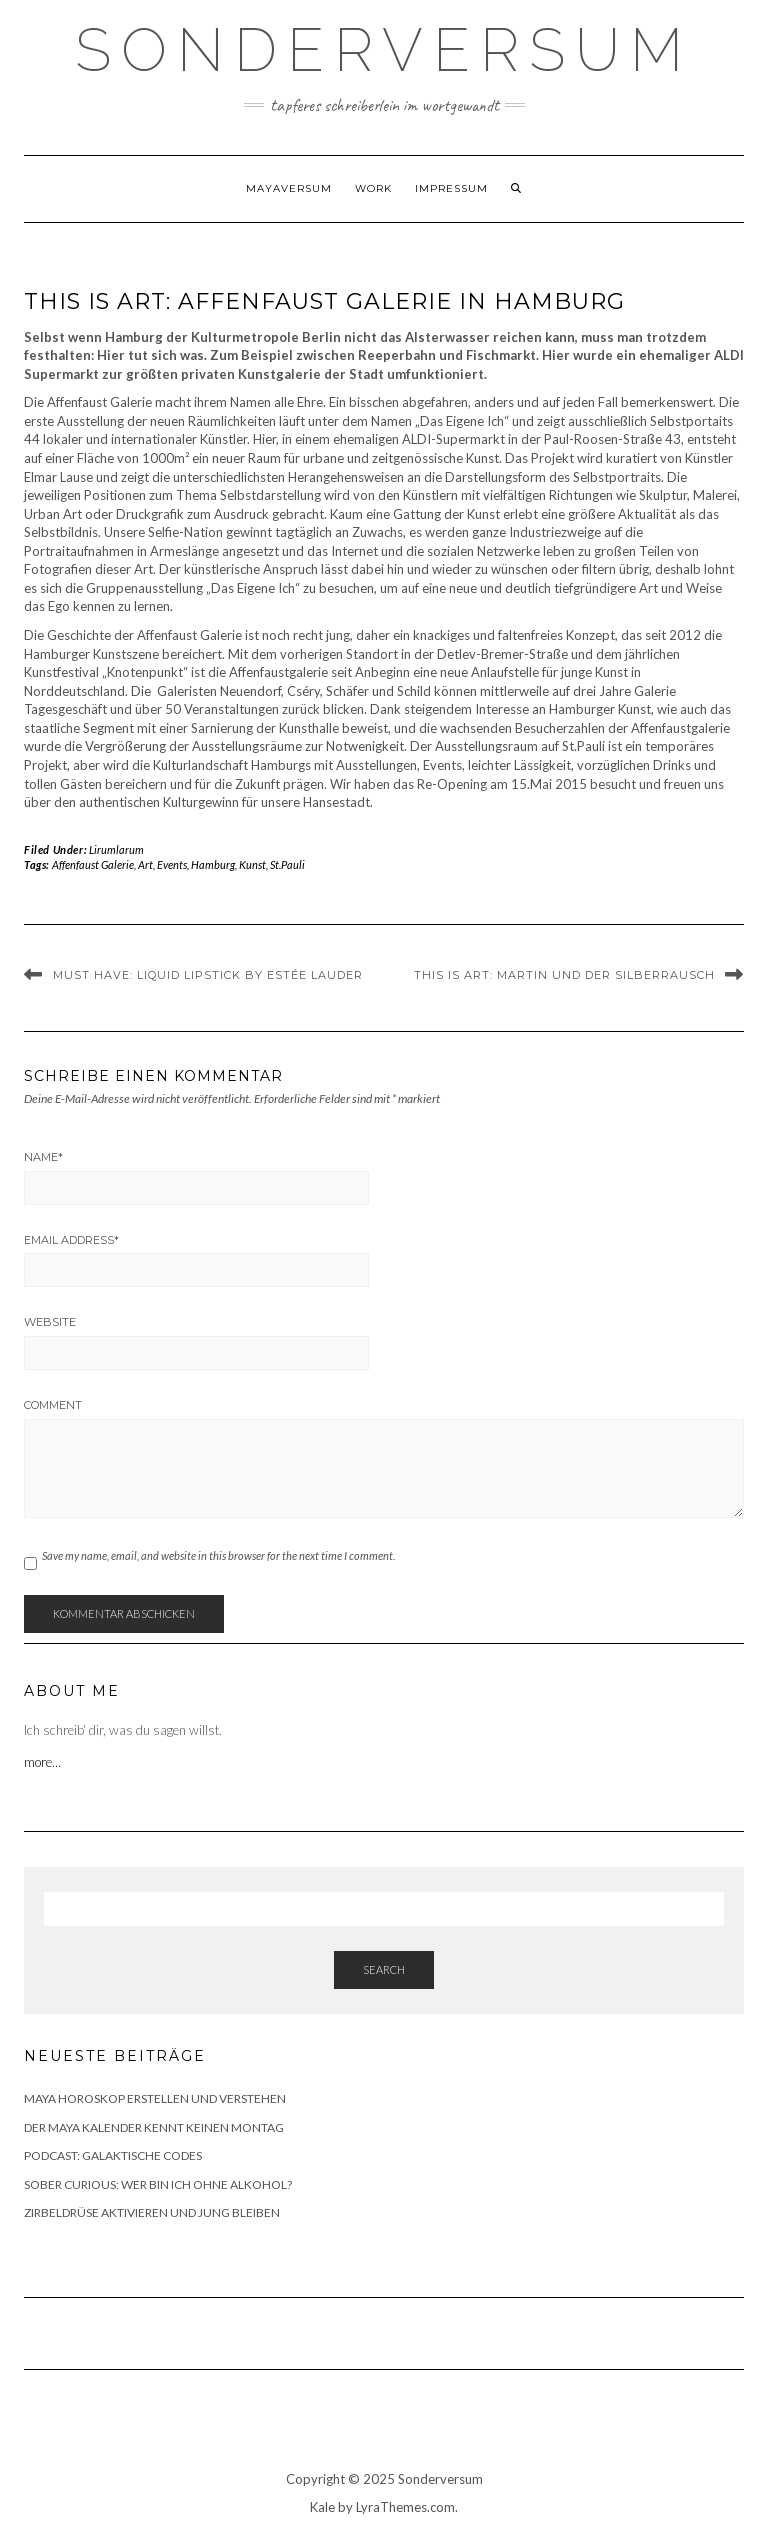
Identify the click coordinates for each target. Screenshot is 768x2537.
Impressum (451, 188)
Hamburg (213, 864)
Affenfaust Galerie (93, 864)
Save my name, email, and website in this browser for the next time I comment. (218, 1555)
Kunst (252, 864)
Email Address (71, 1240)
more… (44, 1762)
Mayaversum (289, 188)
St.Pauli (287, 864)
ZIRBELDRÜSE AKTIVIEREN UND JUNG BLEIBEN (152, 2212)
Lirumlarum (116, 849)
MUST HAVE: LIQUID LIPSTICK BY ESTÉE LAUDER (208, 975)
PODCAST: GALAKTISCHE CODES (113, 2155)
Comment (53, 1405)
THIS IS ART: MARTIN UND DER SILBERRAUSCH (564, 975)
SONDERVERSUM (384, 50)
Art (145, 864)
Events (172, 864)
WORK (373, 188)
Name (43, 1157)
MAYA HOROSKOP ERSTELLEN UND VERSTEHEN (155, 2098)
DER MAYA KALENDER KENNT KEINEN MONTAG (154, 2127)
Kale (322, 2507)
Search (384, 1969)
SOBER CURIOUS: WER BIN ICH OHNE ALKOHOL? (158, 2184)
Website (50, 1322)
